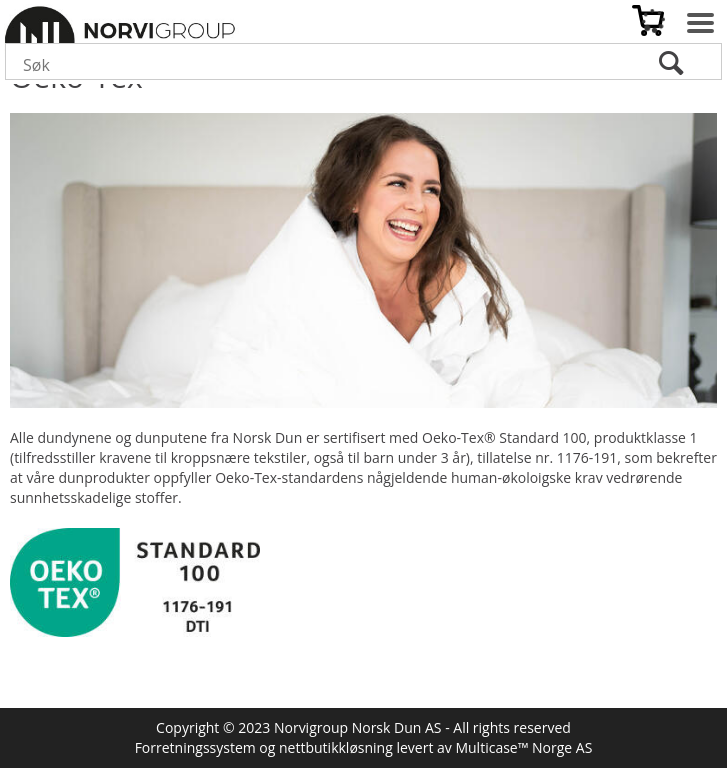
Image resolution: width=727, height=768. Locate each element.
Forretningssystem (195, 747)
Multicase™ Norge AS (523, 747)
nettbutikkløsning (336, 747)
